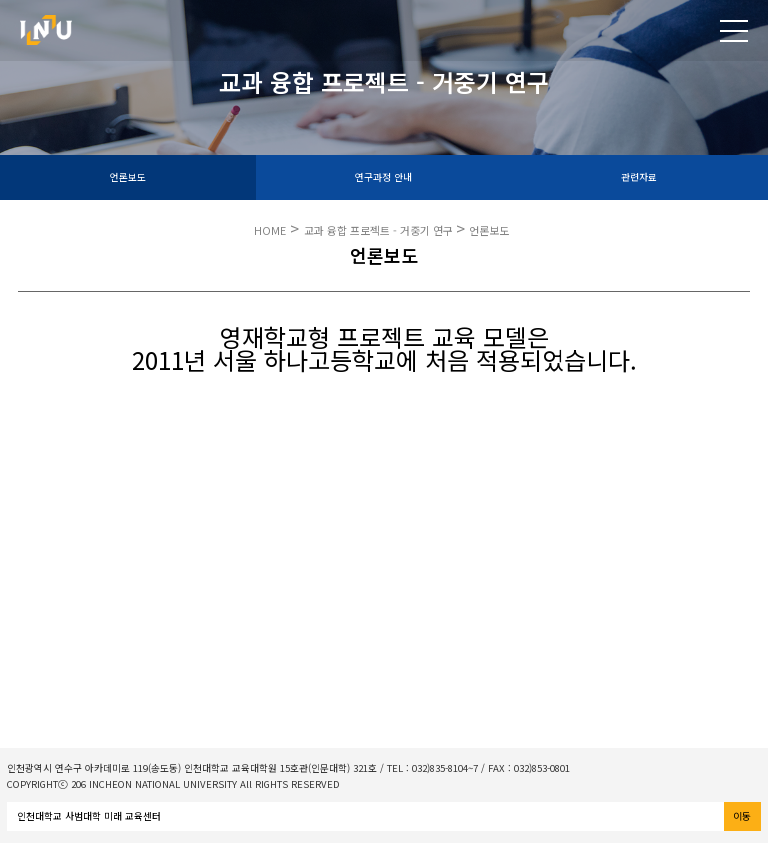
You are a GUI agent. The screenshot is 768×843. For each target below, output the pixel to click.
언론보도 (128, 177)
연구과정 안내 (383, 177)
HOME (270, 230)
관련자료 (639, 177)
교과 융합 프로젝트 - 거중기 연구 (380, 230)
